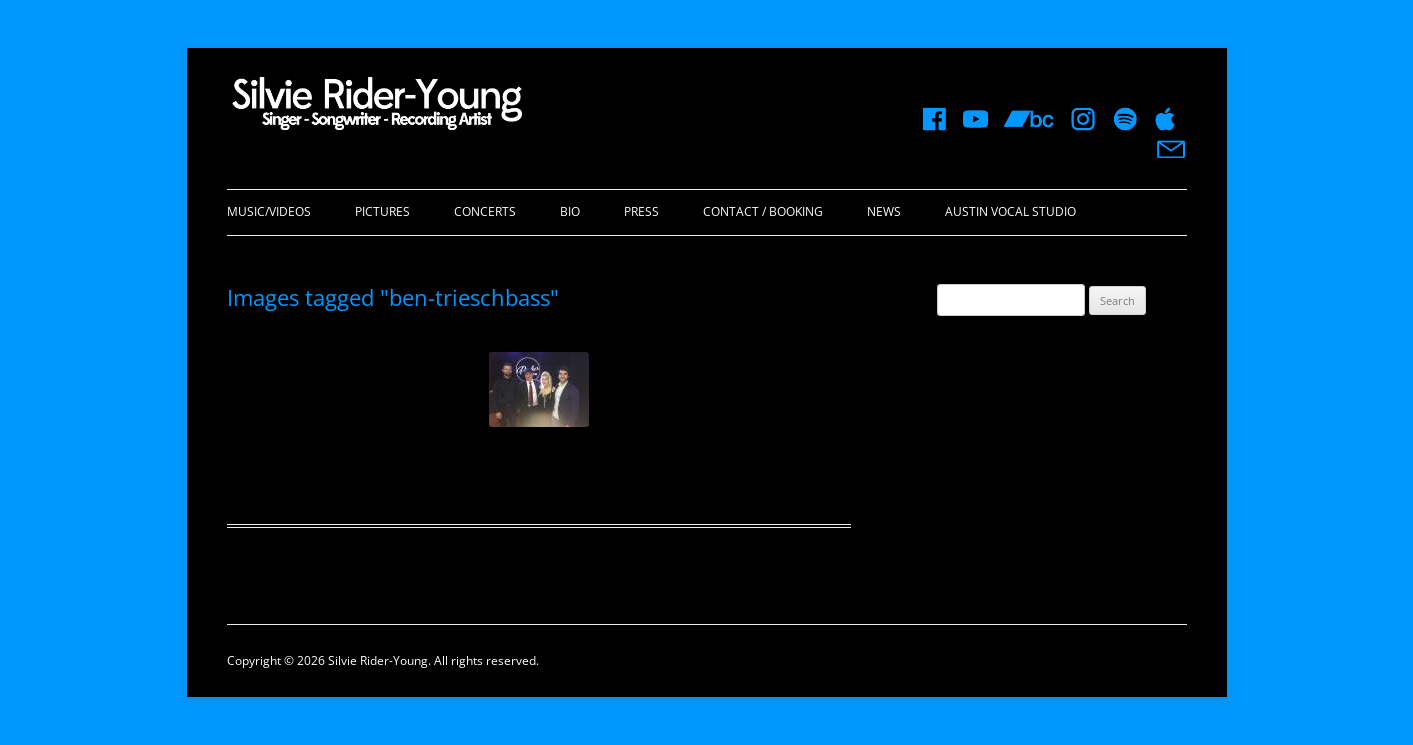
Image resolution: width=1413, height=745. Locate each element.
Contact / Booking (763, 211)
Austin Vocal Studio (1010, 211)
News (884, 211)
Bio (570, 211)
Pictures (382, 211)
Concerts (485, 211)
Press (641, 211)
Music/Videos (269, 211)
